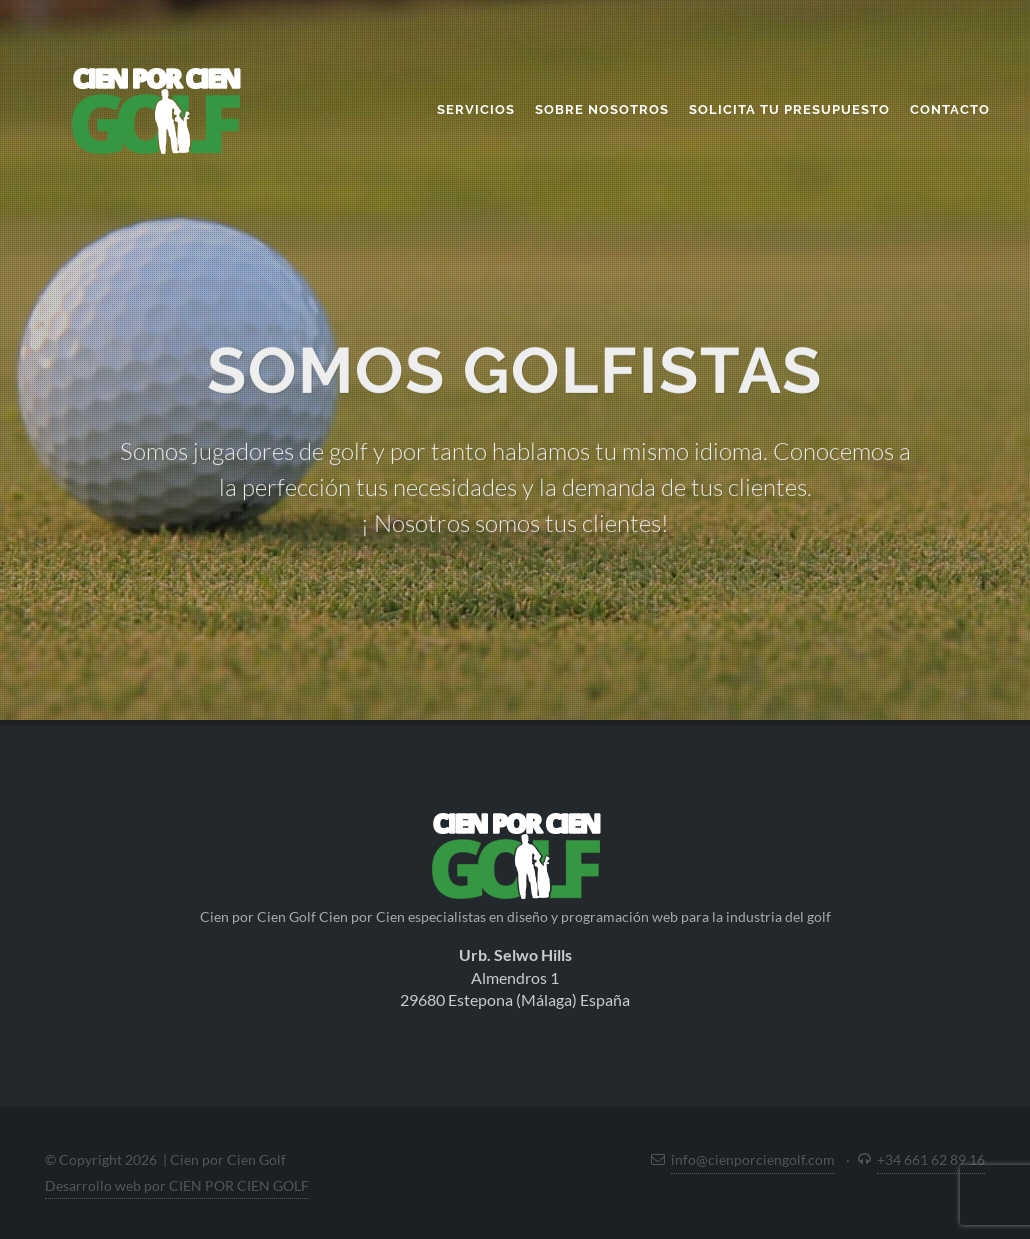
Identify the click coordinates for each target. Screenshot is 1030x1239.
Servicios (476, 109)
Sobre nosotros (602, 109)
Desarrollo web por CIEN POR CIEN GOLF (177, 1185)
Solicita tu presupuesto (789, 109)
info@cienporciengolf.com (753, 1159)
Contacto (950, 109)
